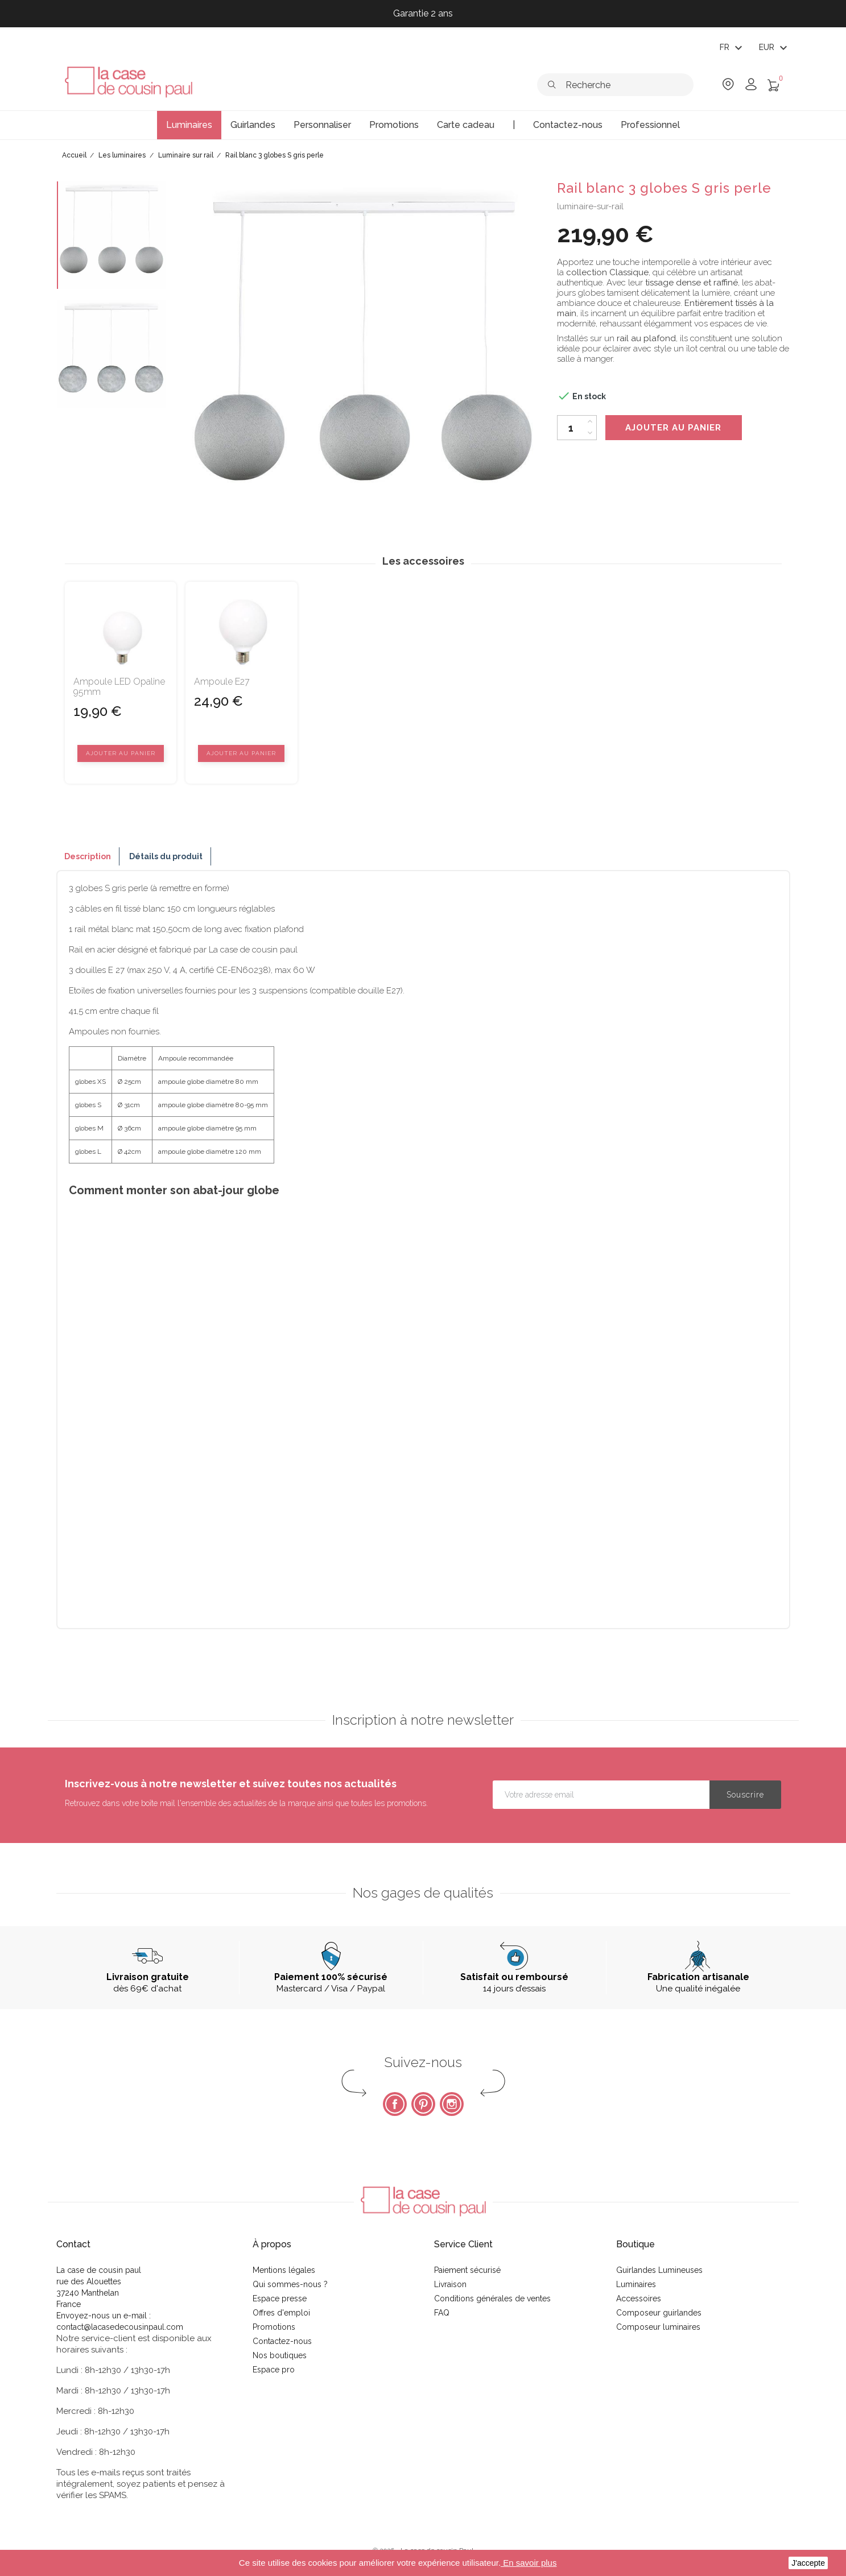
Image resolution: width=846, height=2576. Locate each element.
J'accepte (808, 2562)
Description (87, 856)
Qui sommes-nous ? (290, 2284)
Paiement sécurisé (467, 2270)
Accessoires (638, 2298)
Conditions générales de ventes (492, 2298)
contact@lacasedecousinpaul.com (119, 2326)
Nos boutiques (280, 2355)
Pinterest (423, 2104)
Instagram (452, 2104)
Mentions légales (284, 2270)
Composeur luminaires (658, 2326)
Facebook (395, 2104)
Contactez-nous (282, 2341)
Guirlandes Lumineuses (659, 2270)
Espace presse (280, 2298)
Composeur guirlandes (658, 2312)
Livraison (450, 2284)
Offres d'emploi (281, 2312)
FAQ (441, 2312)
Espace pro (274, 2369)
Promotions (274, 2326)
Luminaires (636, 2284)
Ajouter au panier (673, 428)
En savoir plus (528, 2562)
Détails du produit (166, 856)
